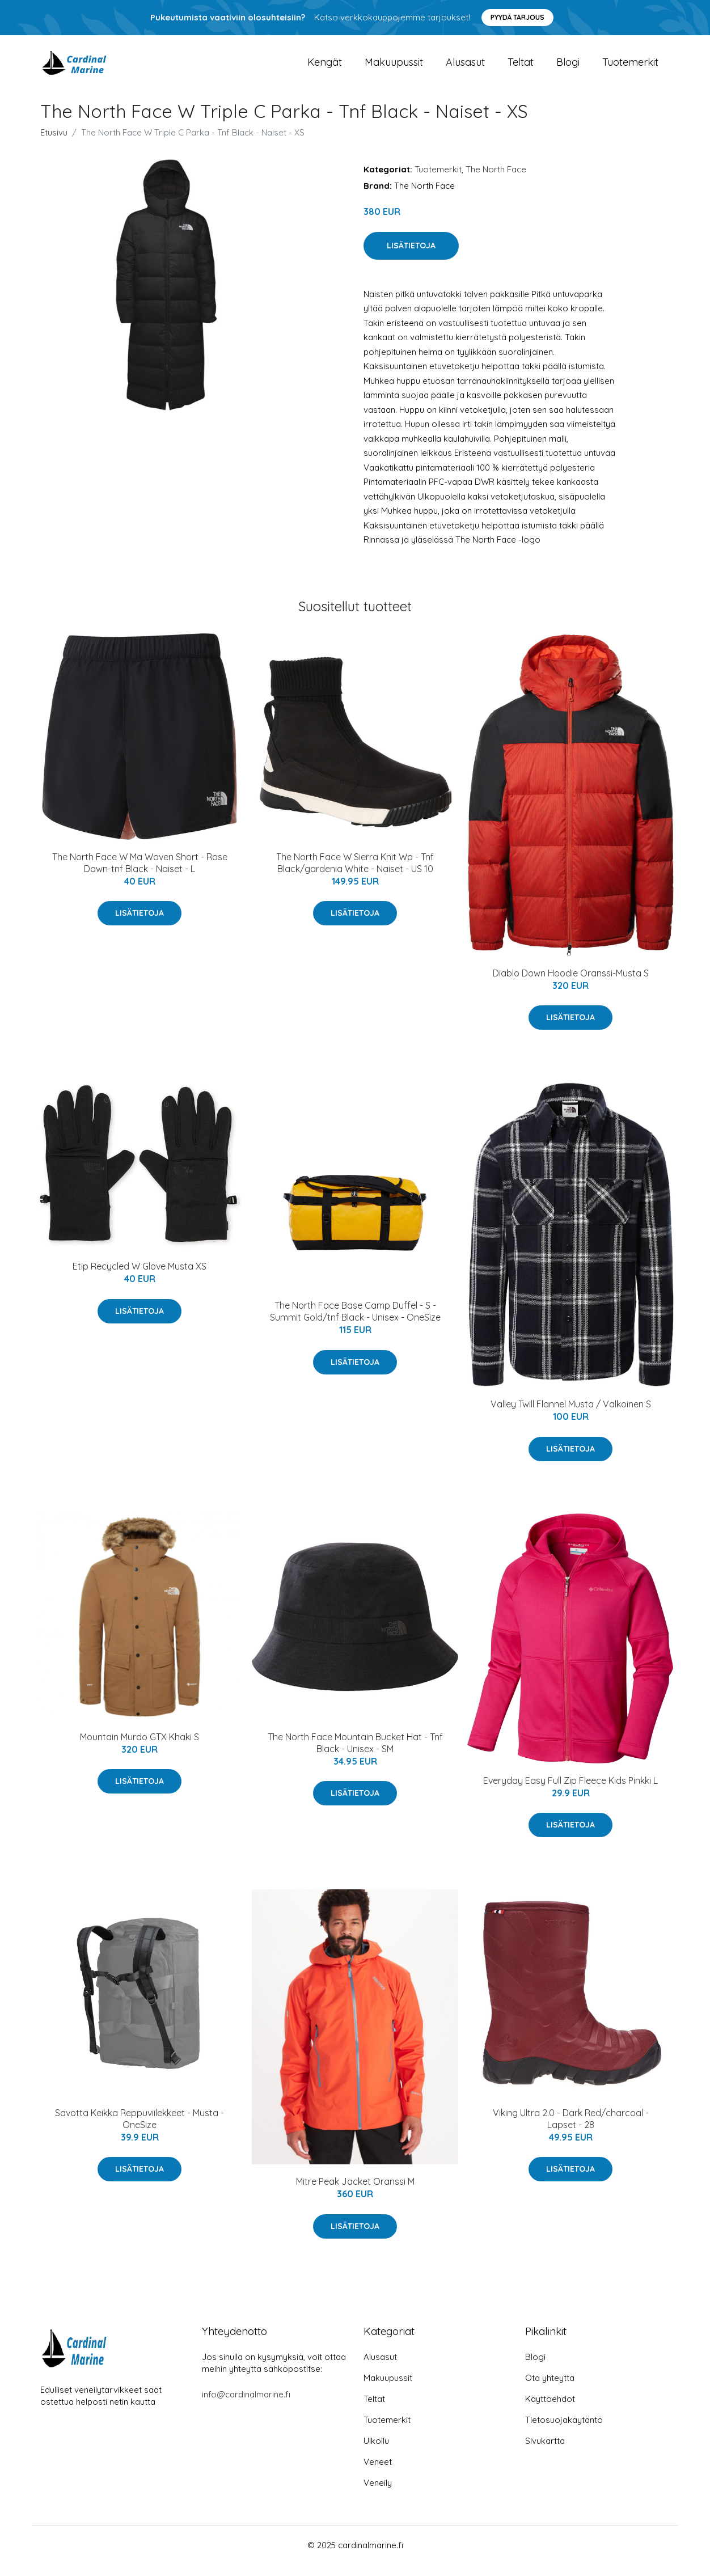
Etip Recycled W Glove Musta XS (139, 1277)
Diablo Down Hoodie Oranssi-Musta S (571, 984)
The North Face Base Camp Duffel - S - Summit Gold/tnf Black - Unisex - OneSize (355, 1322)
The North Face (496, 180)
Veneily (378, 2494)
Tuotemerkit (630, 67)
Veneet (378, 2473)
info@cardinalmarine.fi (246, 2405)
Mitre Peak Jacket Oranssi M (355, 2192)
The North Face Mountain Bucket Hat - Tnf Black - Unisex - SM (355, 1754)
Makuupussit (394, 67)
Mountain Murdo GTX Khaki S (139, 1748)
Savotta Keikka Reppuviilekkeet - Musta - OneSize (139, 2130)
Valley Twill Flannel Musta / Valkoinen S (571, 1415)
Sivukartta (545, 2452)
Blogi (568, 67)
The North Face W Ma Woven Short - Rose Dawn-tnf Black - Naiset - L (139, 874)
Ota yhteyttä (549, 2389)
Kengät (324, 67)
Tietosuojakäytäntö (564, 2431)
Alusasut (465, 67)
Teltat (521, 67)
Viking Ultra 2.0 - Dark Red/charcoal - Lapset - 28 (571, 2130)
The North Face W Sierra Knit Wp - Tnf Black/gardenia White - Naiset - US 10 (355, 874)
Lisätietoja (411, 257)
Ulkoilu (376, 2452)
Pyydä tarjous (517, 17)
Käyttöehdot (550, 2410)
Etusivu (53, 143)
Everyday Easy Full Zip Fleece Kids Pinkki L (570, 1791)
